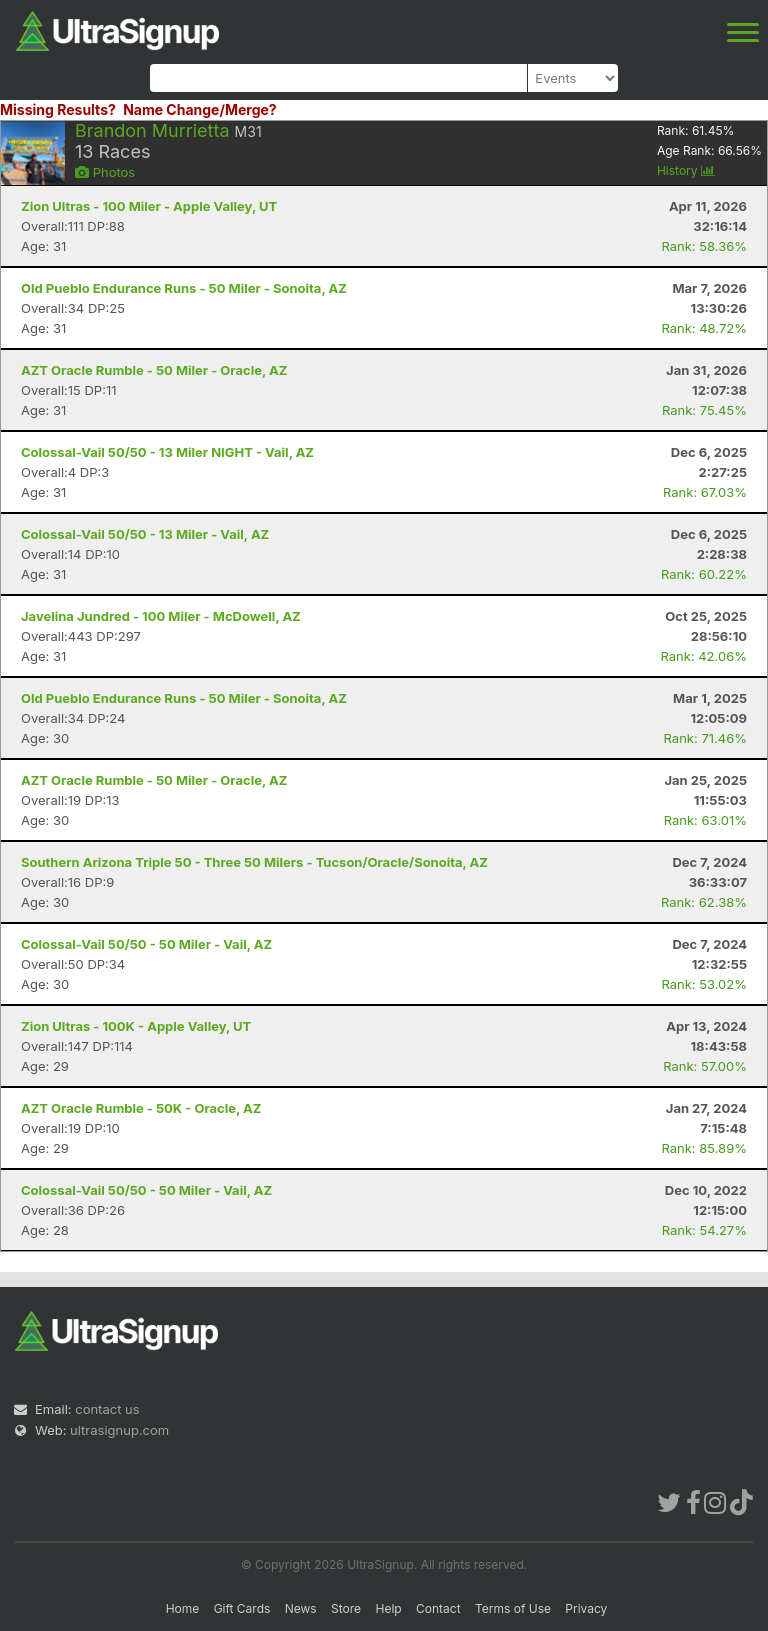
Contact (438, 1608)
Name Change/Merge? (200, 109)
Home (183, 1608)
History (686, 170)
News (301, 1608)
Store (346, 1608)
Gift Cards (242, 1608)
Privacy (586, 1608)
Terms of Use (513, 1608)
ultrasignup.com (119, 1430)
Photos (105, 172)
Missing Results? (58, 109)
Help (388, 1608)
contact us (107, 1409)
